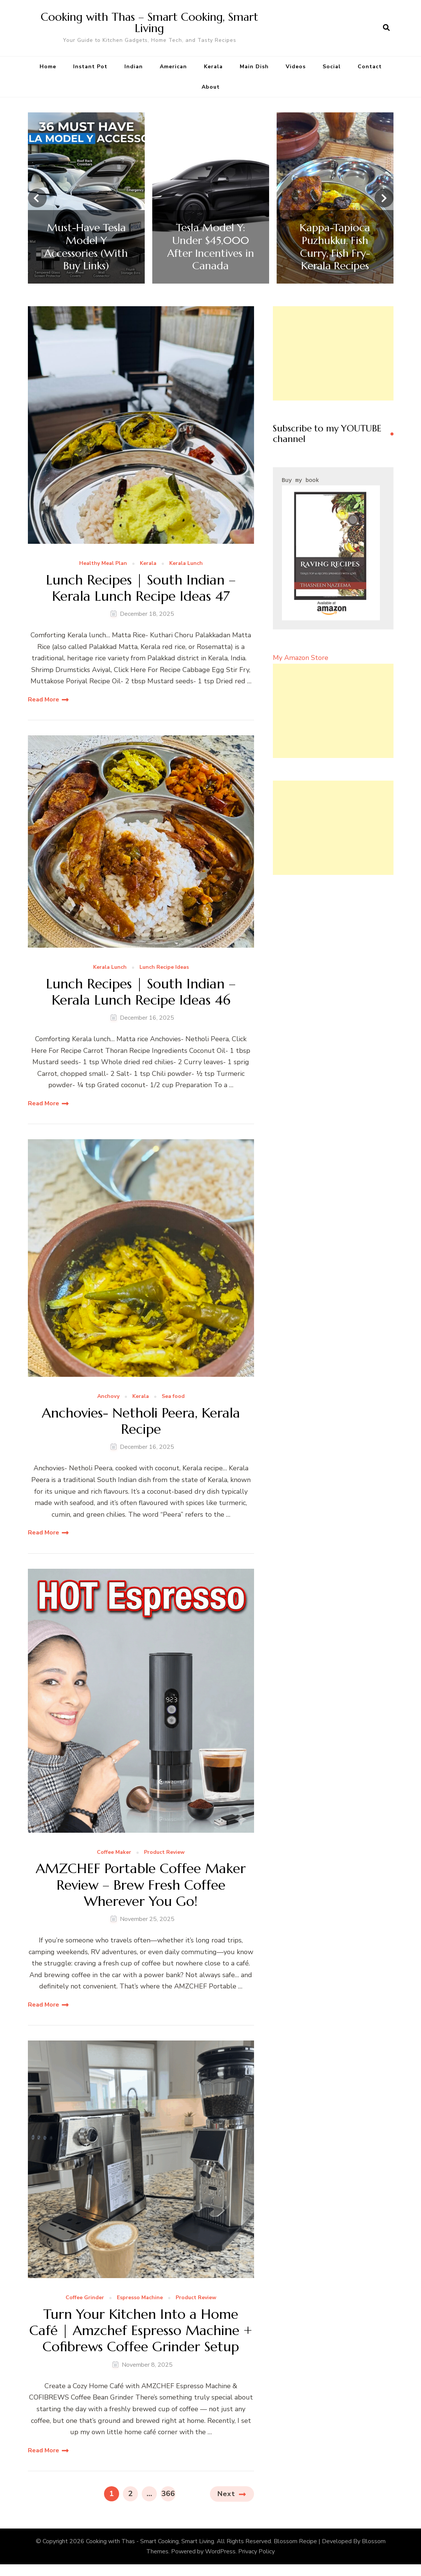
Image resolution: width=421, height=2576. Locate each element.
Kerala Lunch (186, 563)
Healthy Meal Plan (103, 563)
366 (168, 2492)
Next (226, 2493)
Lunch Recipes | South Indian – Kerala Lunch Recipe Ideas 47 (141, 588)
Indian (133, 66)
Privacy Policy (256, 2551)
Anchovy (108, 1396)
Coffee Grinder (85, 2298)
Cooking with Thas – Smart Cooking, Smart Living (149, 22)
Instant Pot (90, 66)
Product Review (164, 1852)
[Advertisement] (333, 353)
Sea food (173, 1396)
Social (332, 66)
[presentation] (37, 198)
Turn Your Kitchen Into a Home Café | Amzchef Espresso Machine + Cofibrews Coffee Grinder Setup (140, 2330)
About (211, 87)
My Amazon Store (300, 657)
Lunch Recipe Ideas (164, 967)
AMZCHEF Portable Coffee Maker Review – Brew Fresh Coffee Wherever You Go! (141, 1884)
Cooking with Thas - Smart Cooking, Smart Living (150, 2541)
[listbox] (210, 197)
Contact (370, 66)
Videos (296, 66)
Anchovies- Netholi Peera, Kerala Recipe (141, 1421)
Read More (43, 699)
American (173, 66)
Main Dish (254, 66)
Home (48, 66)
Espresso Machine (140, 2298)
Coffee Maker (114, 1852)
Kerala (213, 66)
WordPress (220, 2551)
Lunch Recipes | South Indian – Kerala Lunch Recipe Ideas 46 (141, 992)
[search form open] (386, 28)
